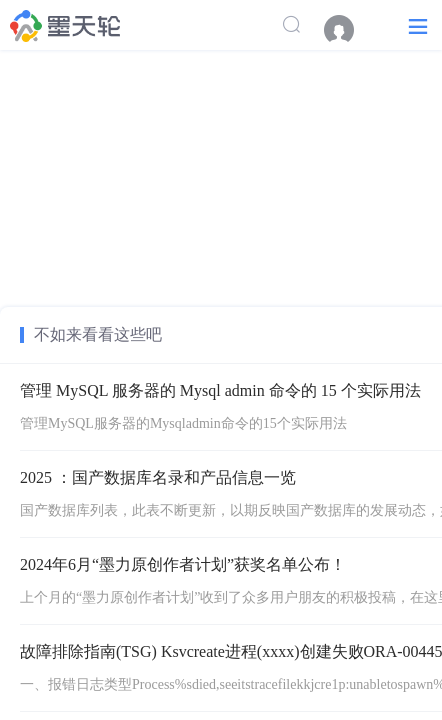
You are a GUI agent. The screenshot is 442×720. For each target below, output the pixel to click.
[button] (418, 25)
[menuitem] (349, 30)
